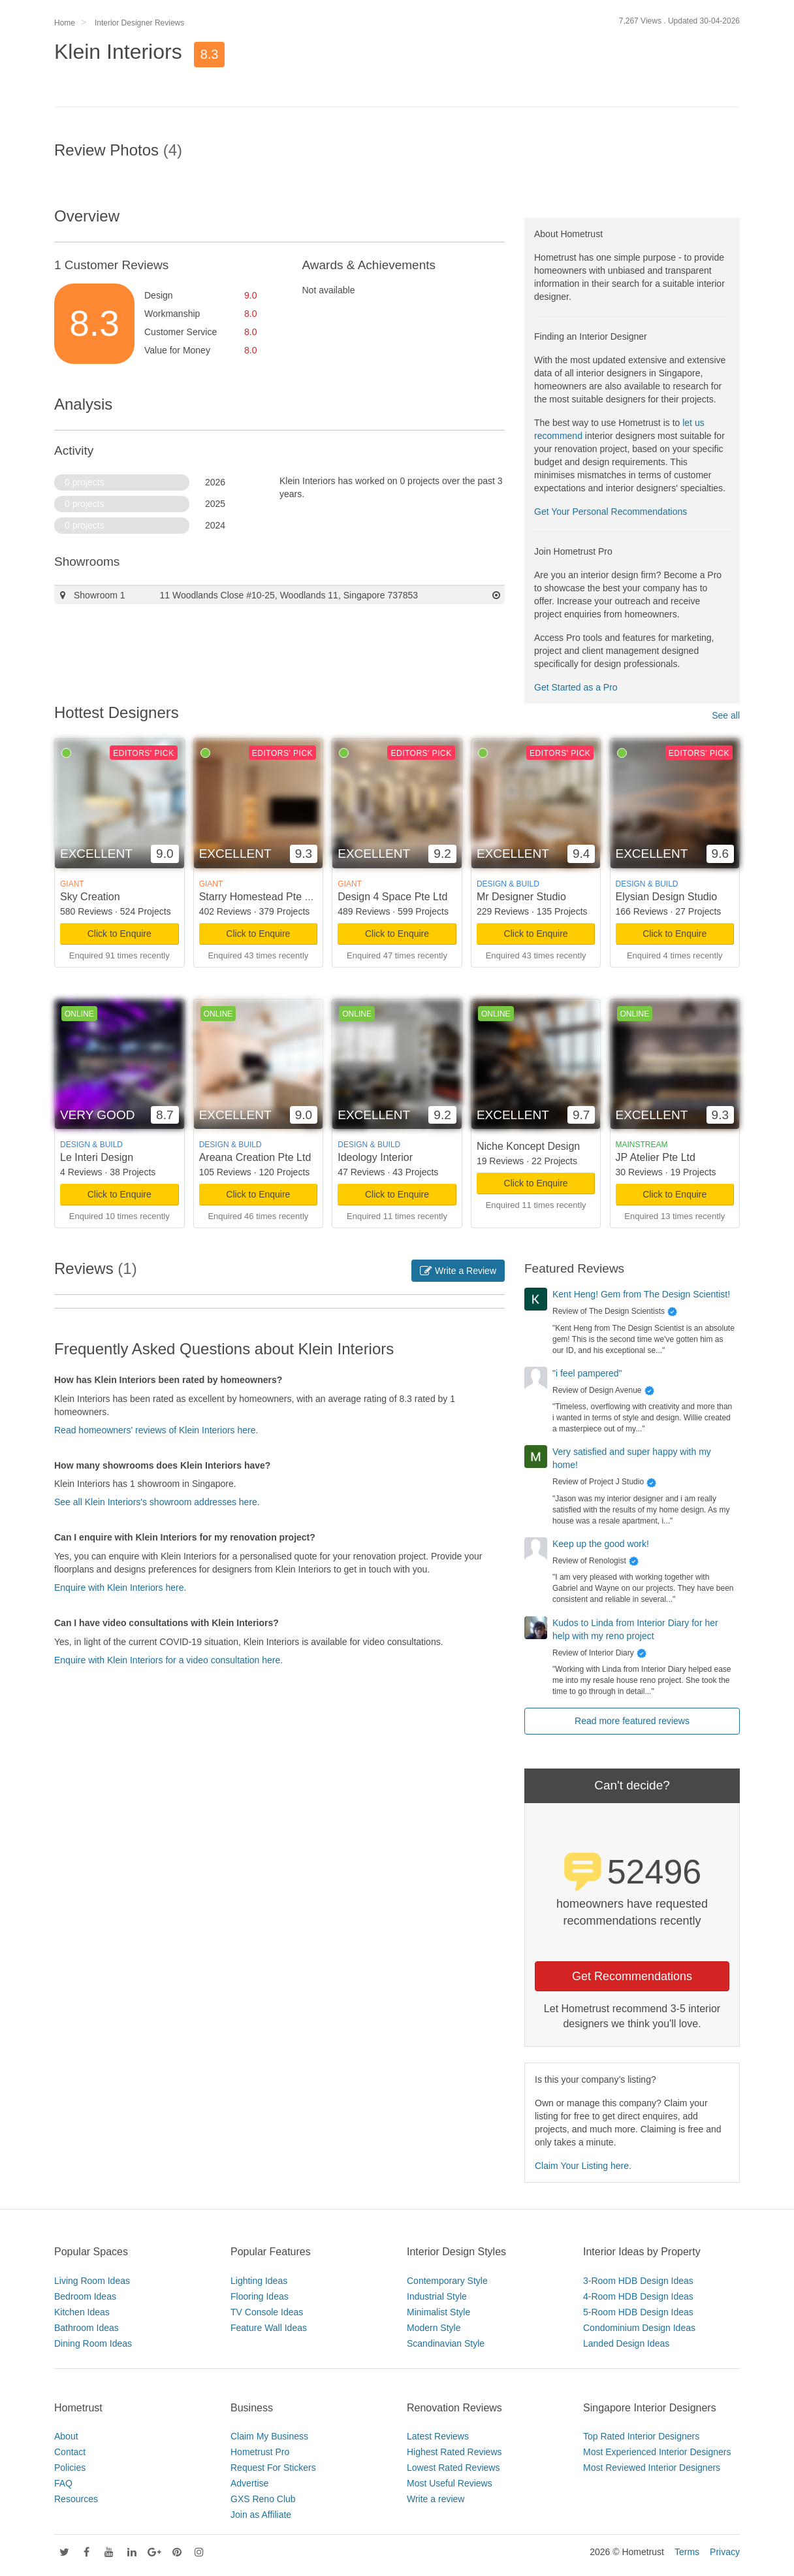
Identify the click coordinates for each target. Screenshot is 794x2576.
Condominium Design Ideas (639, 2328)
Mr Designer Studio (521, 896)
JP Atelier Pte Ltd (655, 1157)
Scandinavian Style (445, 2343)
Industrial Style (437, 2296)
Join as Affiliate (260, 2514)
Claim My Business (269, 2436)
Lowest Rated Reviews (453, 2467)
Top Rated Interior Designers (641, 2436)
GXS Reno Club (263, 2499)
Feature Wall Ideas (268, 2328)
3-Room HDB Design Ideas (638, 2280)
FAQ (63, 2483)
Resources (76, 2499)
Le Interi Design (96, 1157)
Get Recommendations (632, 1976)
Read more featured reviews (632, 1721)
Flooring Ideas (259, 2296)
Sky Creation (90, 896)
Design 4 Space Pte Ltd (392, 896)
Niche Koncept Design (528, 1146)
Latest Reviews (438, 2436)
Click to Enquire (119, 933)
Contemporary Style (447, 2280)
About (66, 2436)
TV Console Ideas (266, 2312)
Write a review (435, 2499)
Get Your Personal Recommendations (610, 511)
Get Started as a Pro (576, 687)
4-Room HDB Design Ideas (638, 2296)
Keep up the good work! (600, 1544)
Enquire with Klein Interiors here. (120, 1587)
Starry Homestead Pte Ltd (259, 896)
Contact (70, 2452)
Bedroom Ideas (85, 2296)
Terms (687, 2552)
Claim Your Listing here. (583, 2165)
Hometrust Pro (259, 2452)
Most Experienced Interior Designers (657, 2452)
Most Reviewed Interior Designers (651, 2467)
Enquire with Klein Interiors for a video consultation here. (168, 1660)
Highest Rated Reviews (454, 2452)
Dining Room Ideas (93, 2343)
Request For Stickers (273, 2467)
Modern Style (433, 2328)
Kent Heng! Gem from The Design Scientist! (641, 1294)
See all (726, 715)
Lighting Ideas (258, 2280)
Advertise (249, 2483)
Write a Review (458, 1270)
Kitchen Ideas (82, 2312)
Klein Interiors (118, 51)
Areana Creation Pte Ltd (255, 1157)
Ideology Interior (375, 1157)
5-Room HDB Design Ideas (638, 2312)
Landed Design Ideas (626, 2343)
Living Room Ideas (92, 2280)
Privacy (725, 2552)
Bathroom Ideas (86, 2328)
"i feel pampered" (587, 1373)
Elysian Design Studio (667, 896)
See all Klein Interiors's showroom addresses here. (157, 1502)
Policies (70, 2467)
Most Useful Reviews (449, 2483)
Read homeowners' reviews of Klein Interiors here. (156, 1430)
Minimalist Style (438, 2312)
